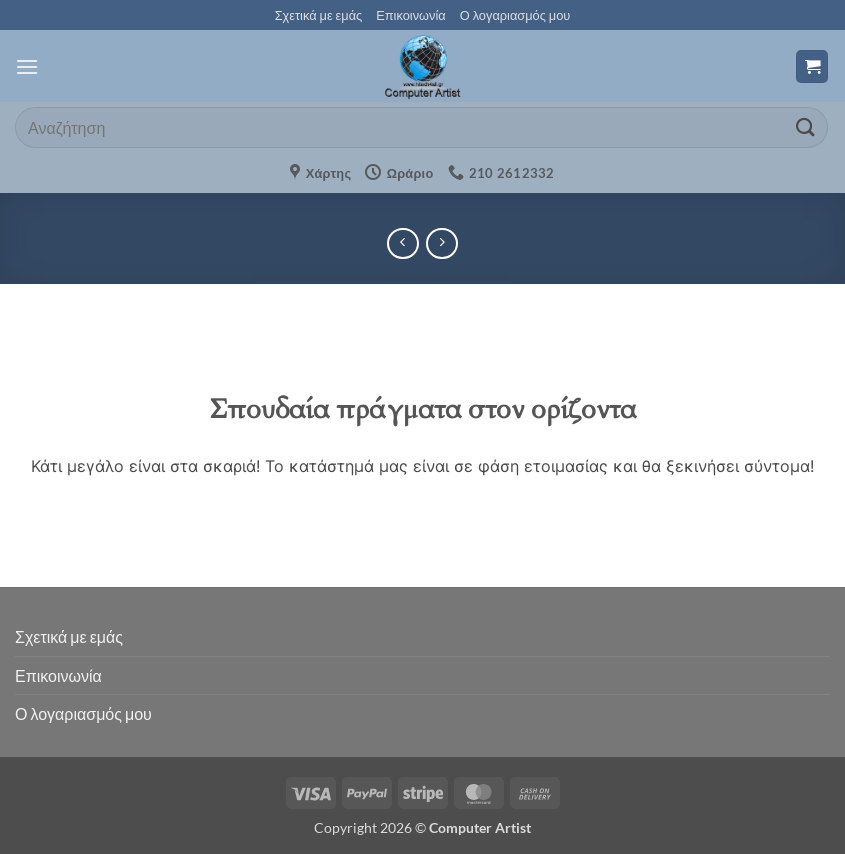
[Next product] (402, 243)
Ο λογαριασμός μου (515, 15)
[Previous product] (441, 243)
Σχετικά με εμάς (319, 15)
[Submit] (806, 127)
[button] (27, 66)
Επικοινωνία (410, 15)
